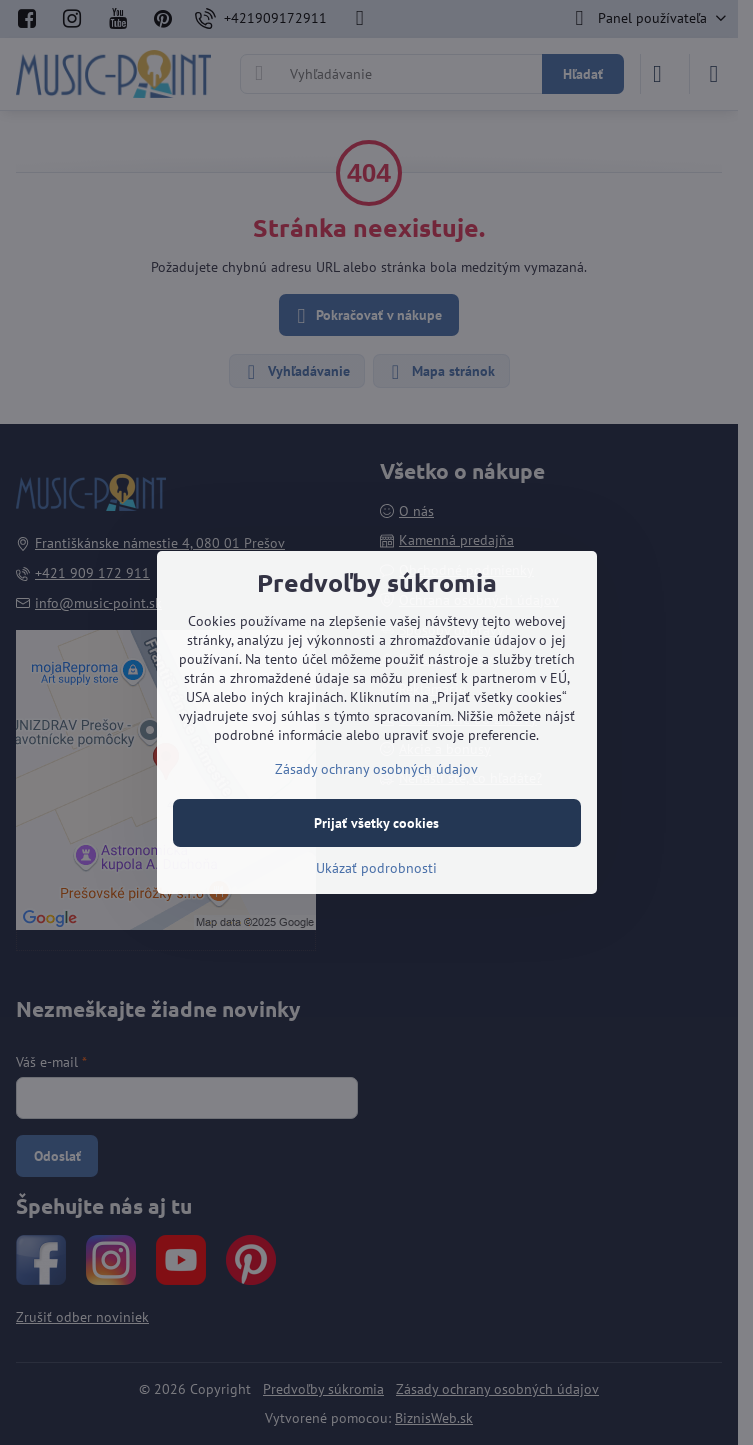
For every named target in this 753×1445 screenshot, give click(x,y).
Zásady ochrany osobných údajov (376, 769)
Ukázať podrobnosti (376, 868)
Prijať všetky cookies (376, 823)
